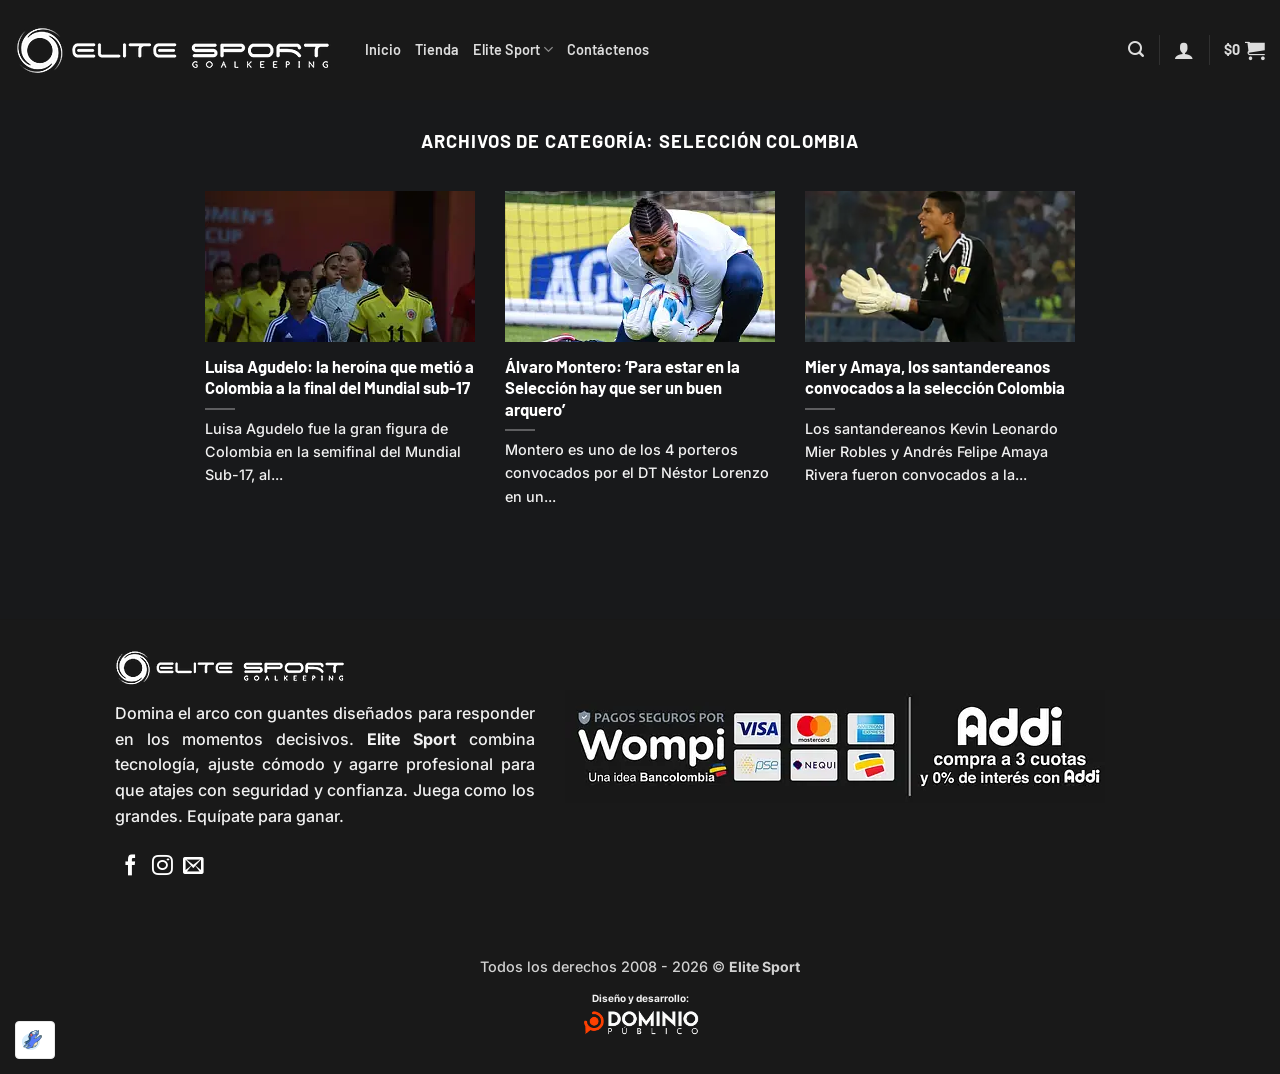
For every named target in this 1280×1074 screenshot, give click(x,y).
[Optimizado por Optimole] (35, 1040)
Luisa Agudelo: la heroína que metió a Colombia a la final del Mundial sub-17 (339, 377)
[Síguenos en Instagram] (162, 866)
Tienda (437, 49)
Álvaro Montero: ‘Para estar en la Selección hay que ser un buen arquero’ (622, 387)
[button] (1136, 49)
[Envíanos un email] (193, 866)
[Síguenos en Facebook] (130, 866)
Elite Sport (513, 49)
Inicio (383, 49)
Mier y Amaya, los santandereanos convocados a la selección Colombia (935, 377)
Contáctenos (608, 49)
